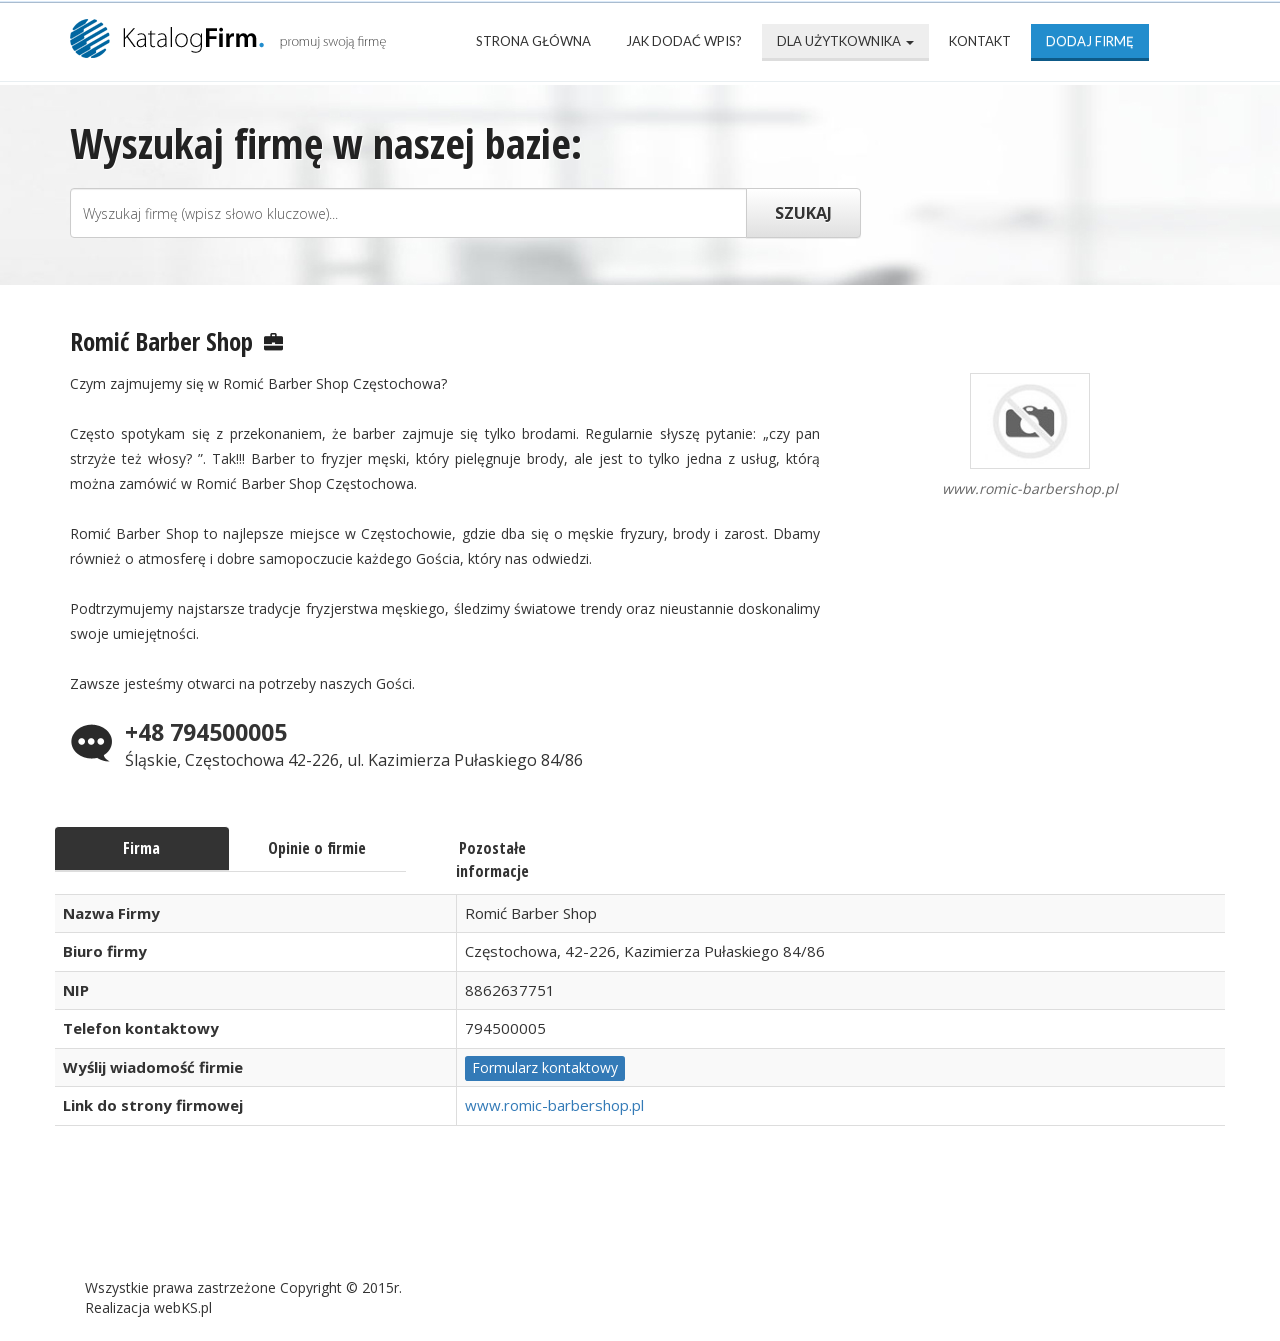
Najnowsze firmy (329, 1223)
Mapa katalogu (731, 1223)
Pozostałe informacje (492, 859)
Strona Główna (533, 41)
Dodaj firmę (1090, 41)
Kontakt (980, 41)
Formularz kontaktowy (545, 1067)
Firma (141, 848)
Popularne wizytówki (534, 1223)
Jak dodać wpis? (684, 41)
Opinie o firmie (317, 848)
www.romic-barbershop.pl (554, 1105)
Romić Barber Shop (161, 341)
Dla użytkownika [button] (845, 41)
